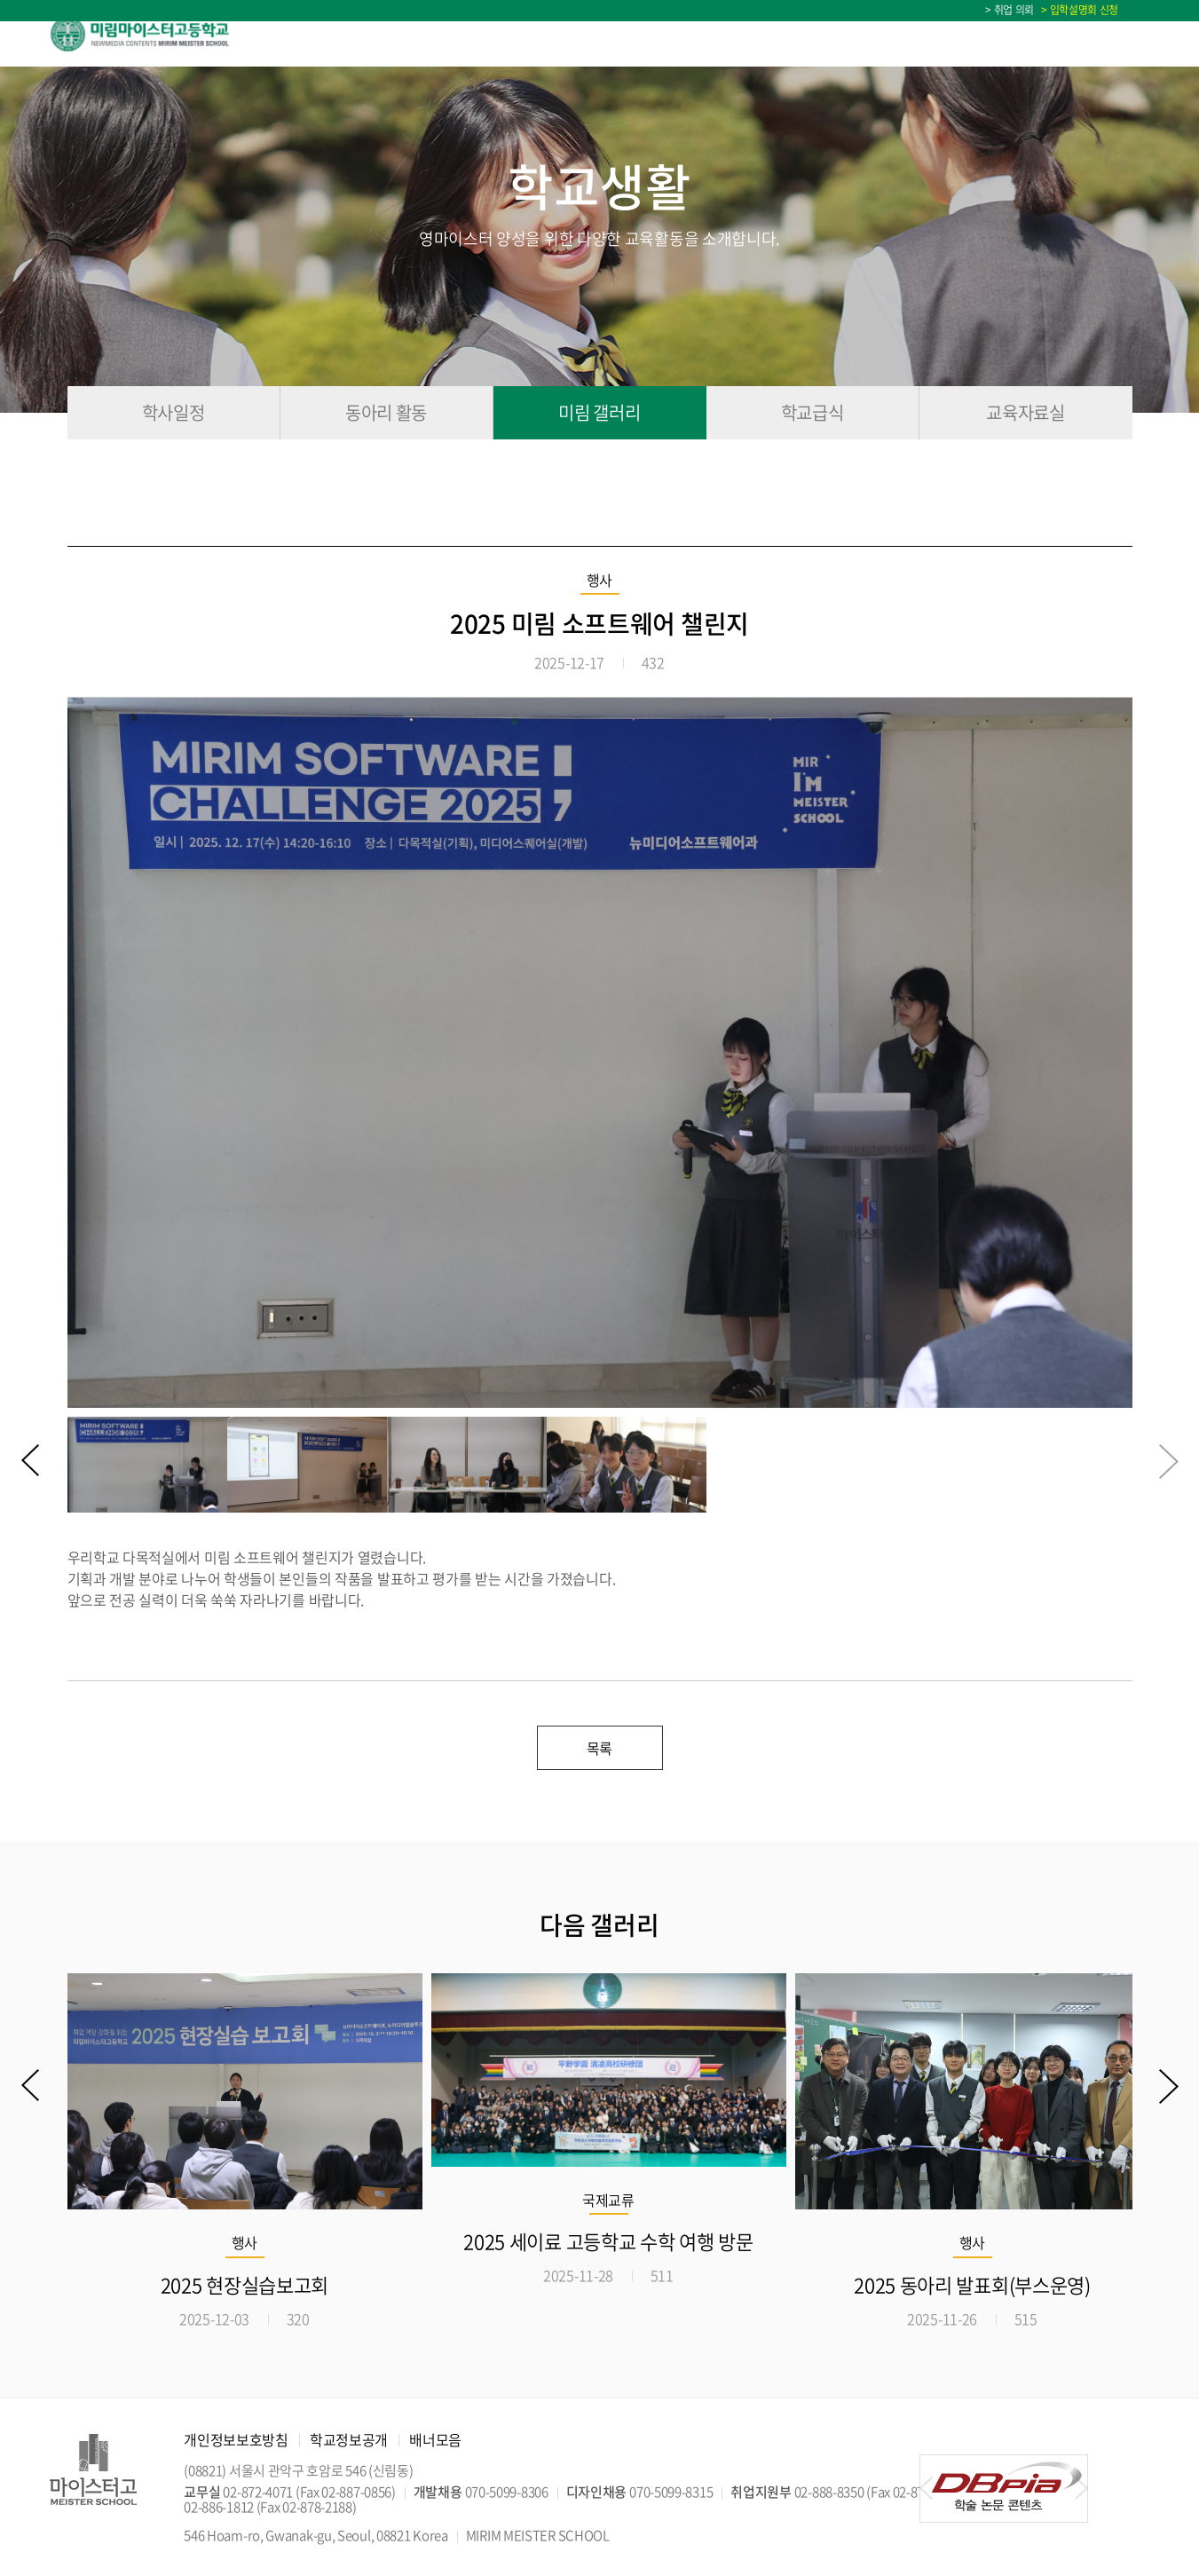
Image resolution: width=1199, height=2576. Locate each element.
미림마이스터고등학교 (158, 33)
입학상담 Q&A (1007, 34)
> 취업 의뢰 (1009, 10)
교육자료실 (1025, 412)
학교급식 (812, 412)
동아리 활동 (386, 412)
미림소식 (879, 34)
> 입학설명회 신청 (1077, 10)
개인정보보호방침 (236, 2439)
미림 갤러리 (599, 412)
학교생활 (763, 34)
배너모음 (435, 2439)
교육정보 (648, 34)
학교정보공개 (349, 2439)
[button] (31, 1461)
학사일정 (1119, 34)
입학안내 (532, 34)
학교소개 (415, 34)
